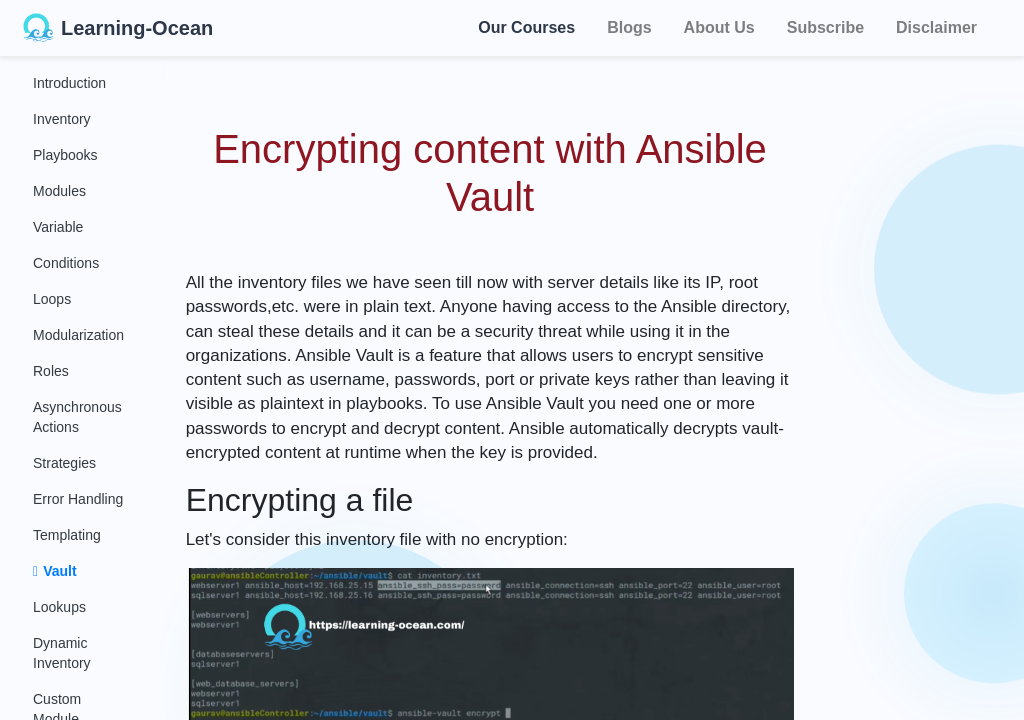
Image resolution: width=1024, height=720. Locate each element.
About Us (719, 27)
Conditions (66, 263)
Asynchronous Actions (77, 417)
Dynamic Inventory (62, 653)
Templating (67, 535)
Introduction (69, 83)
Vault (55, 571)
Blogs (629, 27)
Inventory (62, 119)
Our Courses (526, 26)
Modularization (78, 335)
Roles (51, 371)
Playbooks (65, 155)
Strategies (64, 463)
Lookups (59, 607)
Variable (58, 227)
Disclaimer (936, 27)
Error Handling (78, 499)
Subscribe (825, 27)
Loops (52, 299)
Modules (59, 191)
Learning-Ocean (118, 28)
